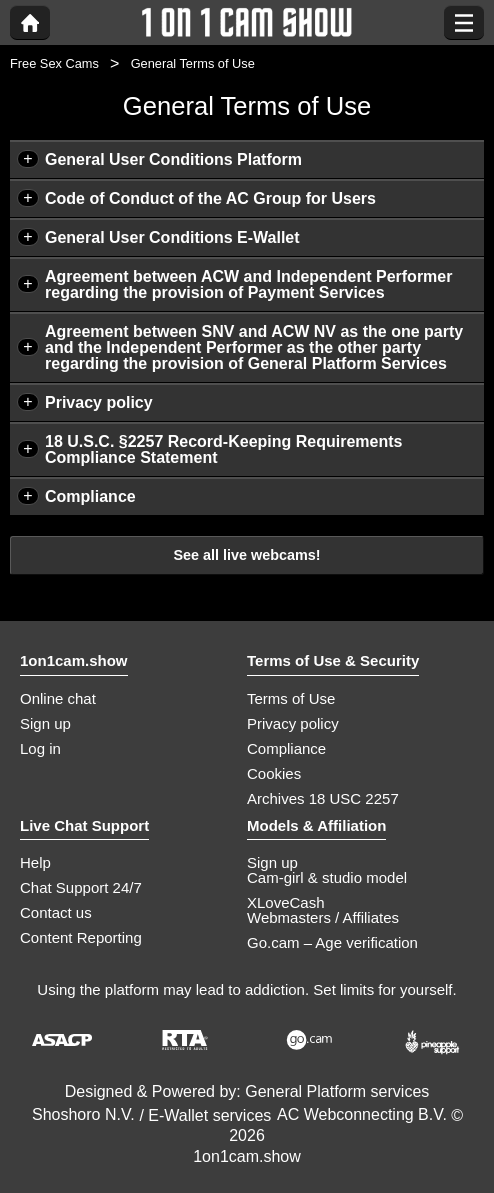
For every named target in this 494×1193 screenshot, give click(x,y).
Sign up (45, 723)
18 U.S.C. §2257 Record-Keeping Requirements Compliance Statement (223, 449)
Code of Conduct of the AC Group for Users (210, 198)
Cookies (274, 773)
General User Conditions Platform (173, 159)
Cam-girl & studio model (327, 877)
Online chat (58, 698)
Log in (40, 748)
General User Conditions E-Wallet (172, 237)
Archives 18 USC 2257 (323, 798)
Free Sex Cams (54, 63)
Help (35, 862)
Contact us (56, 912)
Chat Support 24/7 (81, 887)
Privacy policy (99, 402)
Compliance (90, 496)
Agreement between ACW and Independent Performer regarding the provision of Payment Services (248, 284)
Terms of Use (291, 698)
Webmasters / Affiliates (323, 917)
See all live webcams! (246, 555)
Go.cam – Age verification (332, 942)
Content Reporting (81, 937)
